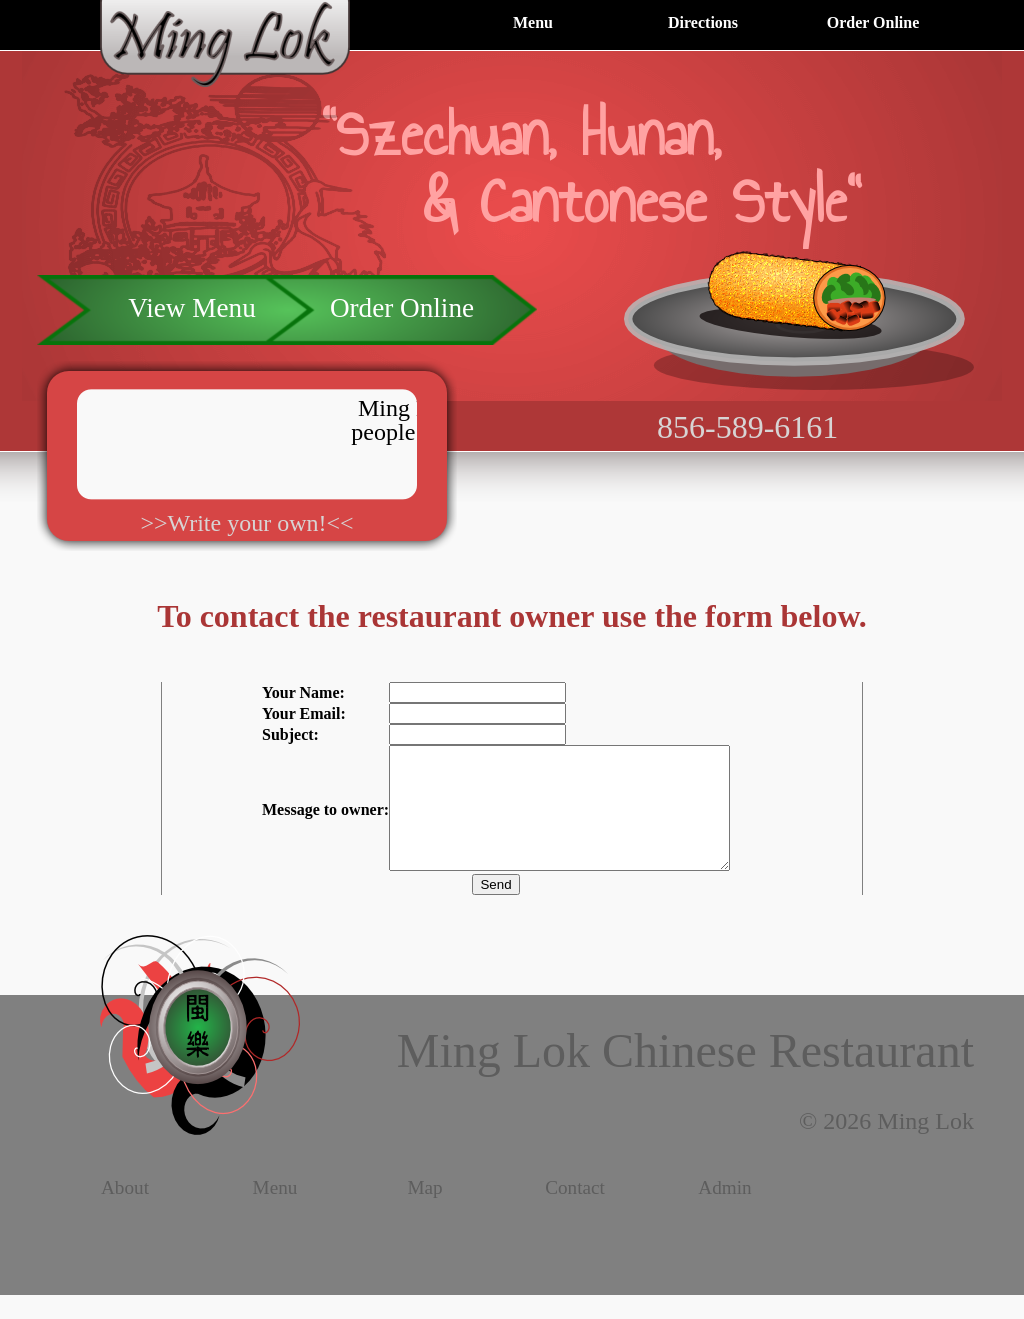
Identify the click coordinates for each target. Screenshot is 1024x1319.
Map (424, 1212)
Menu (533, 22)
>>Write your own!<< (246, 523)
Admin (724, 1212)
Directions (703, 22)
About (125, 1212)
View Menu (191, 308)
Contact (575, 1212)
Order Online (873, 22)
